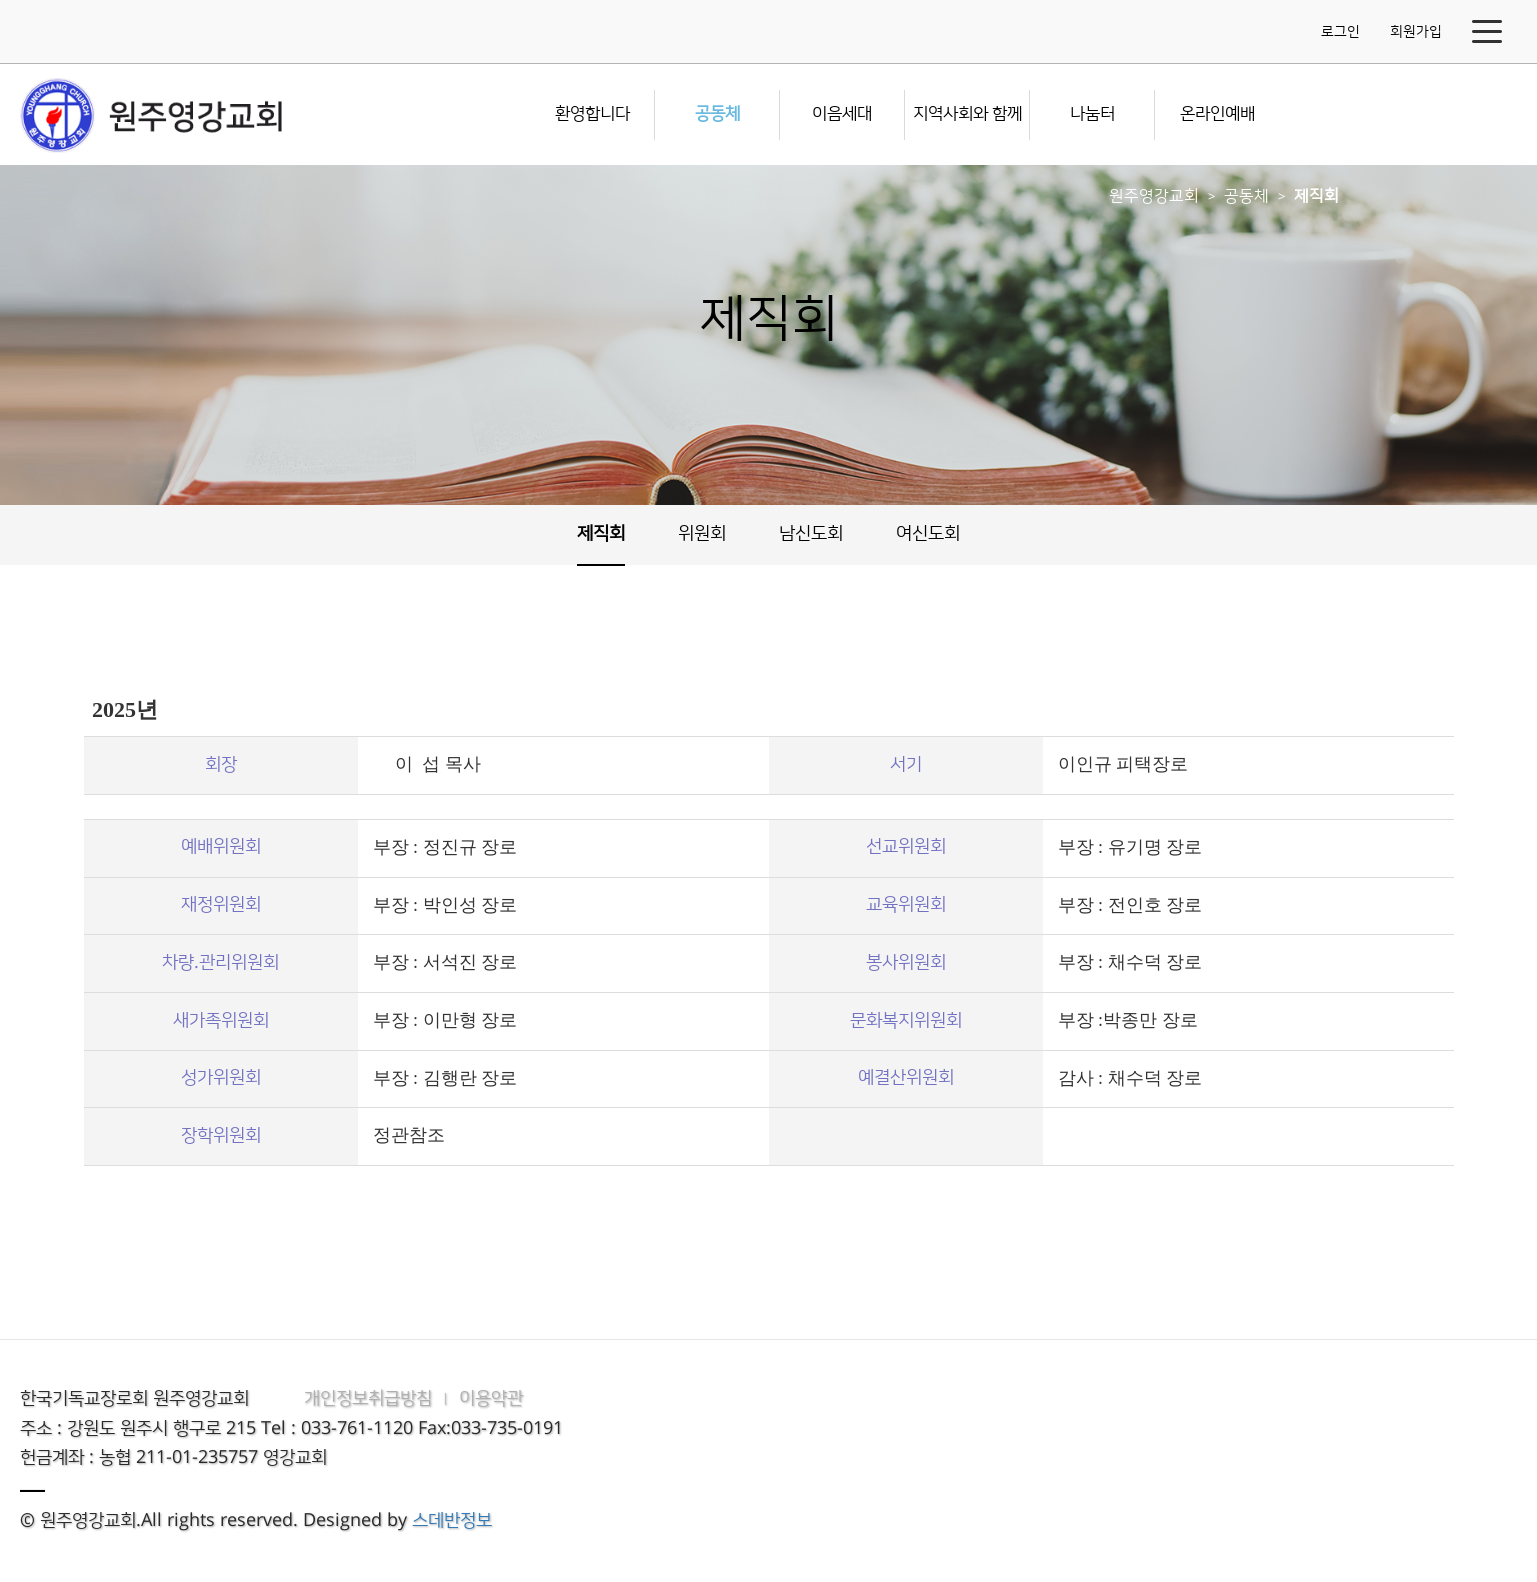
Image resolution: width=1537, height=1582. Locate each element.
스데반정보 (452, 1521)
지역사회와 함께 (967, 114)
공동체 (717, 114)
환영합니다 (592, 114)
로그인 (1340, 32)
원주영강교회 (1154, 196)
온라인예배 (1217, 114)
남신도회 (811, 534)
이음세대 (842, 114)
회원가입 (1416, 32)
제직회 (1316, 196)
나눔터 (1092, 114)
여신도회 (928, 534)
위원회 (702, 534)
